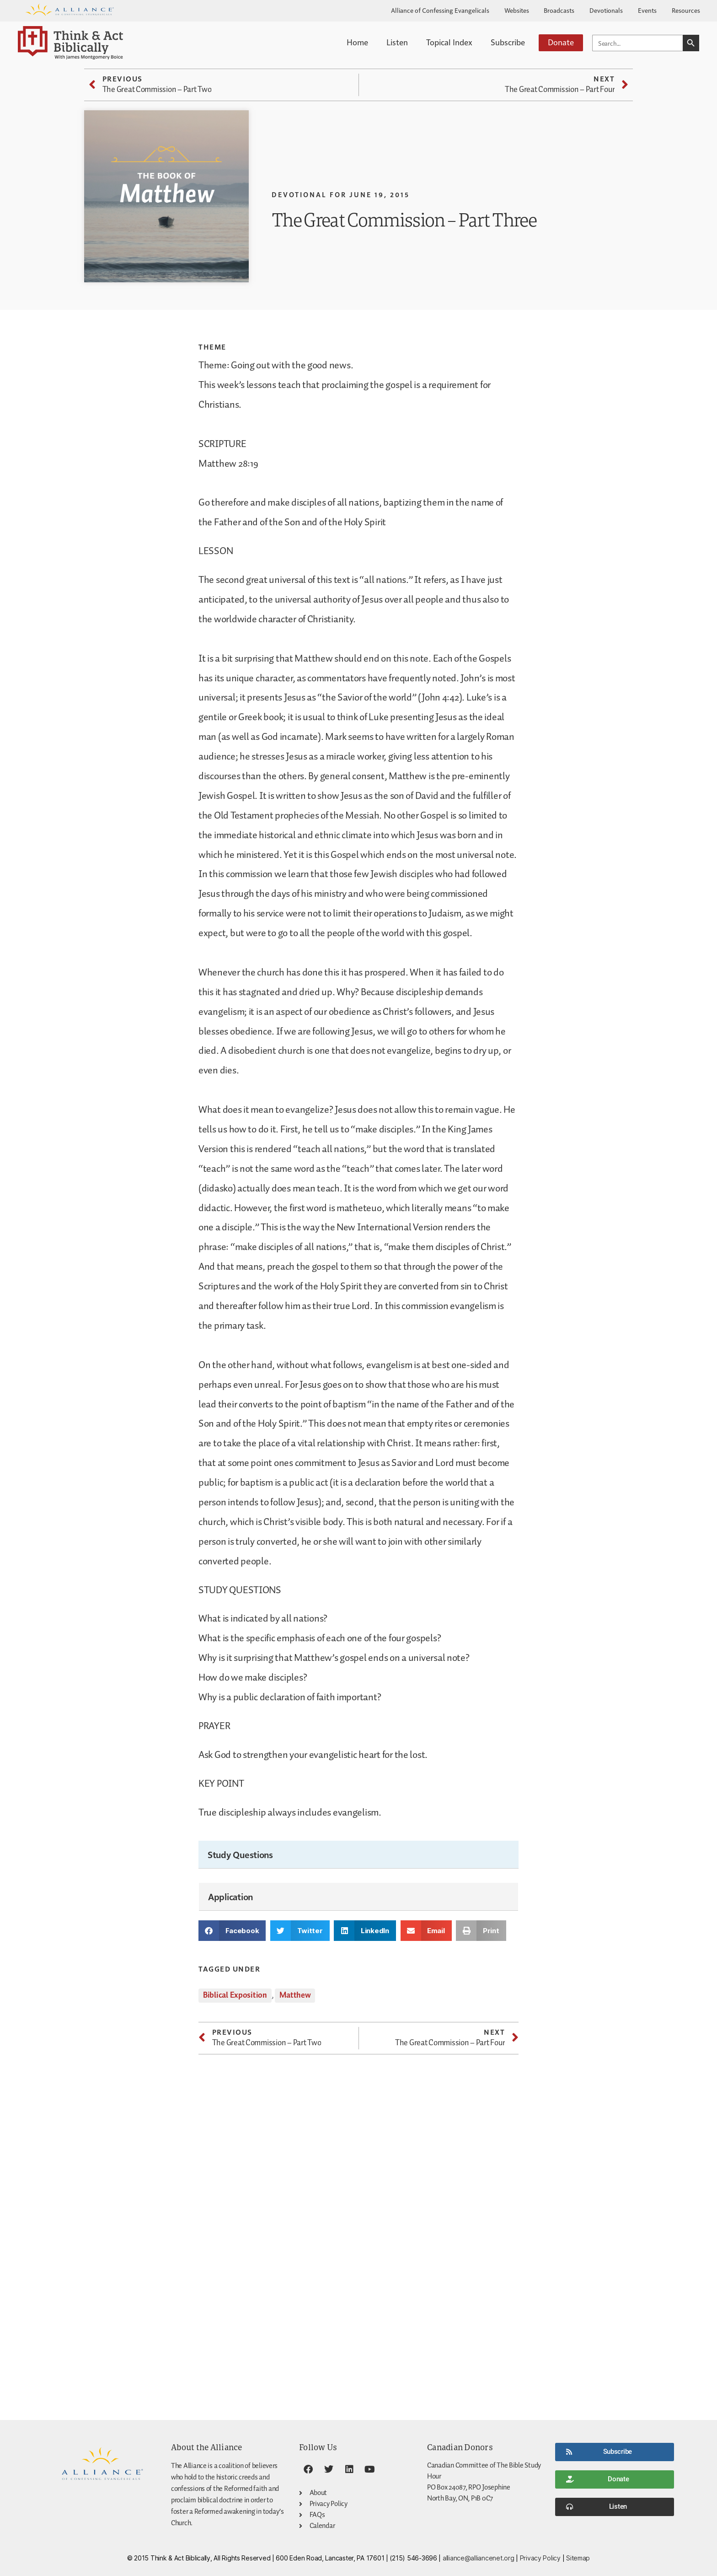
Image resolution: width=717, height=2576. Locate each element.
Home (357, 42)
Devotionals (606, 10)
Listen (397, 42)
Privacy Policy (540, 2558)
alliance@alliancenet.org (478, 2558)
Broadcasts (559, 10)
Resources (686, 10)
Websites (516, 10)
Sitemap (578, 2558)
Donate (561, 42)
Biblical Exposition (235, 1995)
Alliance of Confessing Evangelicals (440, 10)
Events (647, 10)
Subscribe (508, 42)
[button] (232, 1930)
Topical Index (449, 42)
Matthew (294, 1995)
